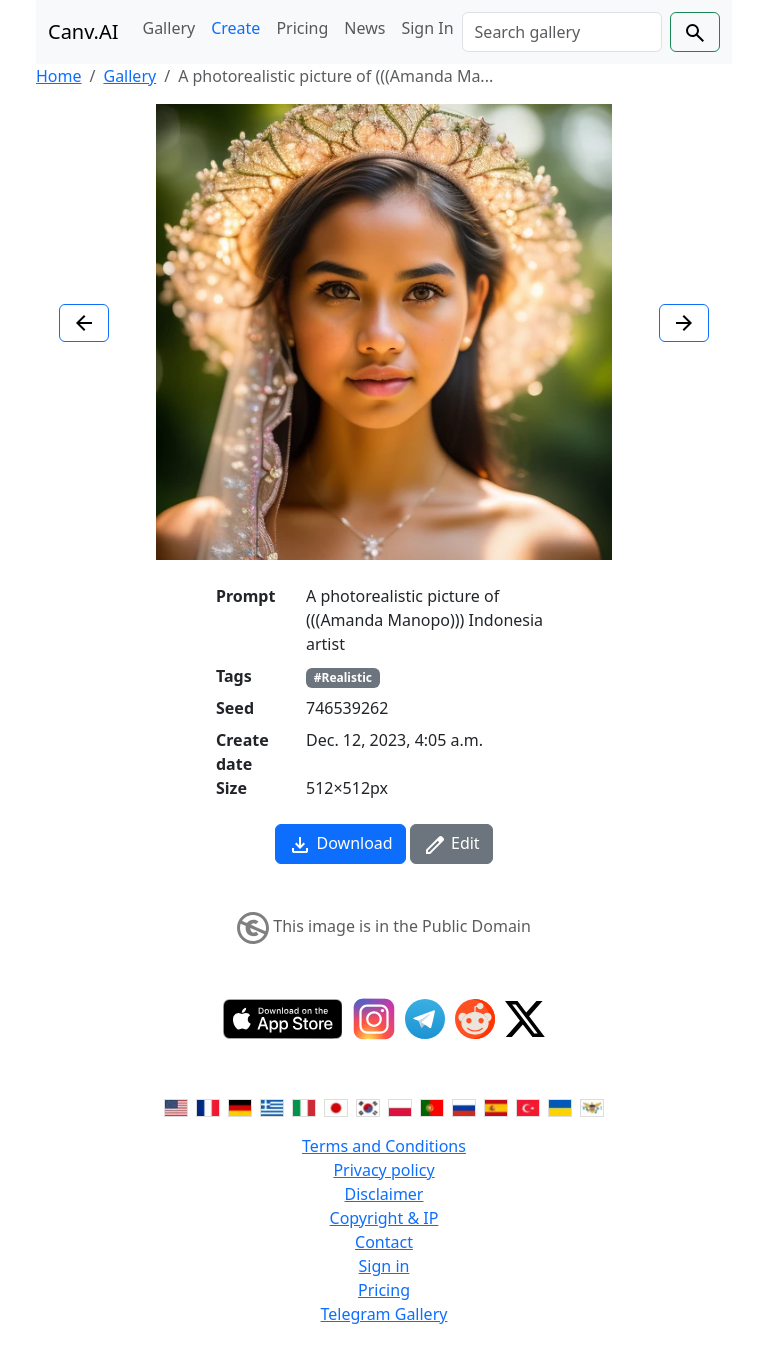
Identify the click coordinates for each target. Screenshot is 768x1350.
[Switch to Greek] (272, 1106)
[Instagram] (374, 1019)
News (364, 28)
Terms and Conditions (384, 1146)
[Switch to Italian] (304, 1106)
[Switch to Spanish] (496, 1106)
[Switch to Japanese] (336, 1106)
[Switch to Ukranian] (560, 1106)
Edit (451, 844)
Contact (384, 1242)
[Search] (562, 32)
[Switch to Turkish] (528, 1106)
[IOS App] (283, 1019)
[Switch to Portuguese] (432, 1106)
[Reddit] (475, 1019)
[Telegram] (425, 1019)
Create (235, 28)
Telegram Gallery (384, 1314)
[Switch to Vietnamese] (592, 1106)
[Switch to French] (208, 1106)
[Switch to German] (240, 1106)
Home (59, 76)
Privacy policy (383, 1170)
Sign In (427, 28)
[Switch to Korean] (368, 1106)
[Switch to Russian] (464, 1106)
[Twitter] (525, 1019)
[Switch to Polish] (400, 1106)
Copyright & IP (384, 1218)
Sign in (384, 1266)
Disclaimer (384, 1194)
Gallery (169, 28)
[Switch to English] (176, 1106)
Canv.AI (83, 31)
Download (340, 844)
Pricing (302, 28)
